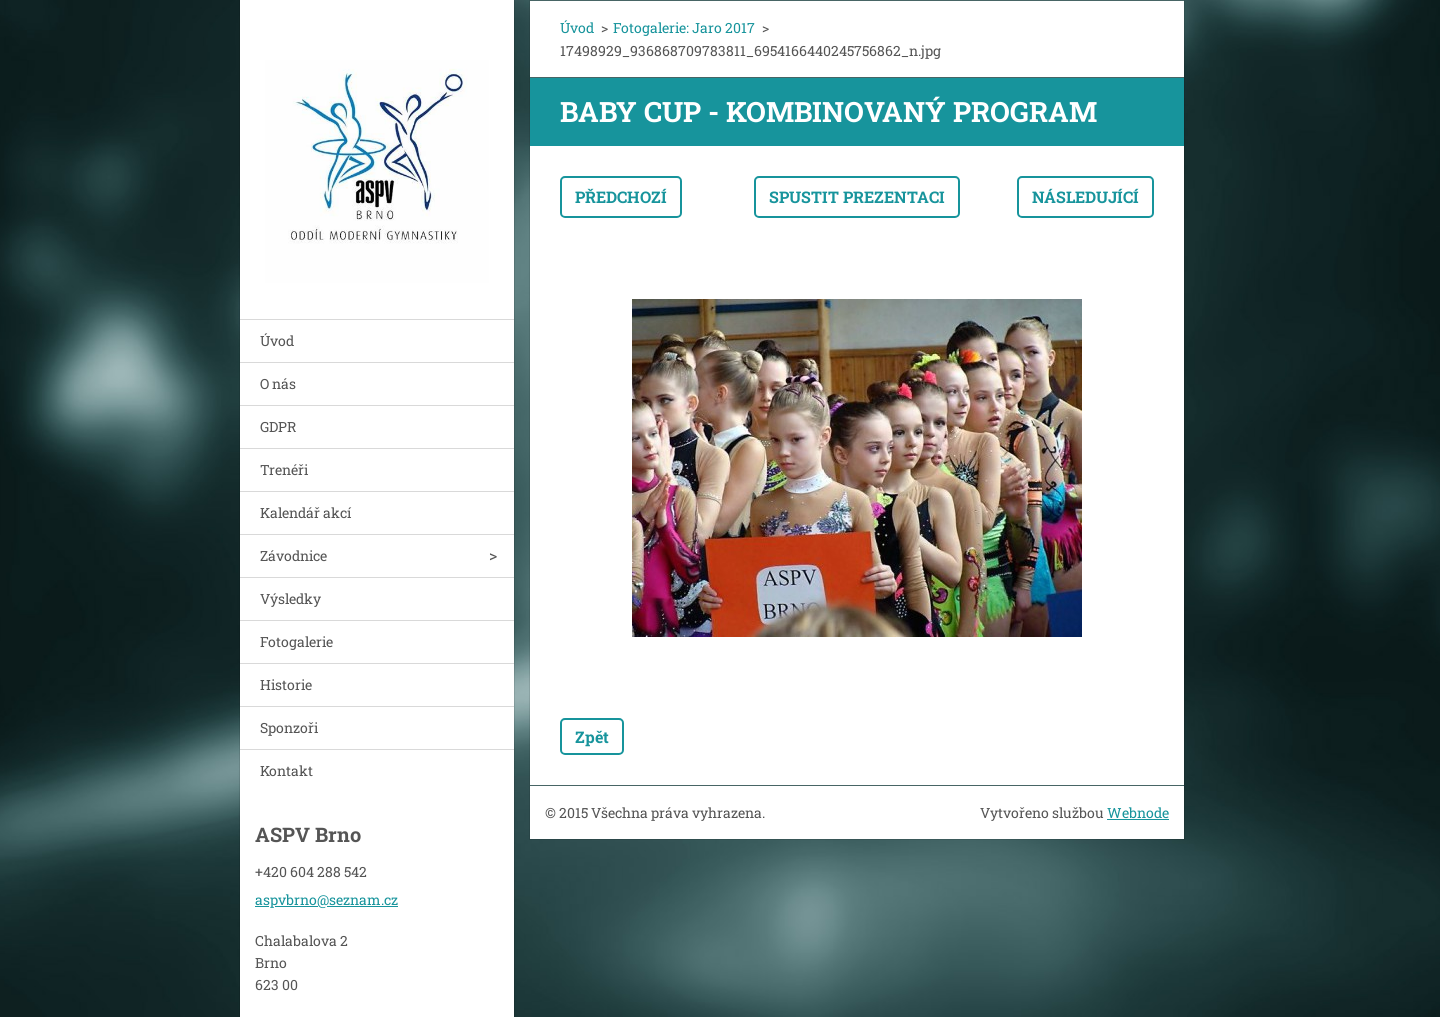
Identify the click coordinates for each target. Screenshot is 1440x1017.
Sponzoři (289, 727)
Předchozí (621, 196)
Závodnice (293, 555)
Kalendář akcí (305, 512)
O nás (278, 383)
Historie (286, 684)
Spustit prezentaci (857, 196)
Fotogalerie (296, 641)
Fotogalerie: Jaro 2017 (684, 27)
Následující (1085, 196)
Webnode (1138, 812)
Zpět (592, 736)
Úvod (277, 340)
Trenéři (284, 469)
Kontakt (286, 770)
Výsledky (290, 598)
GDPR (278, 426)
